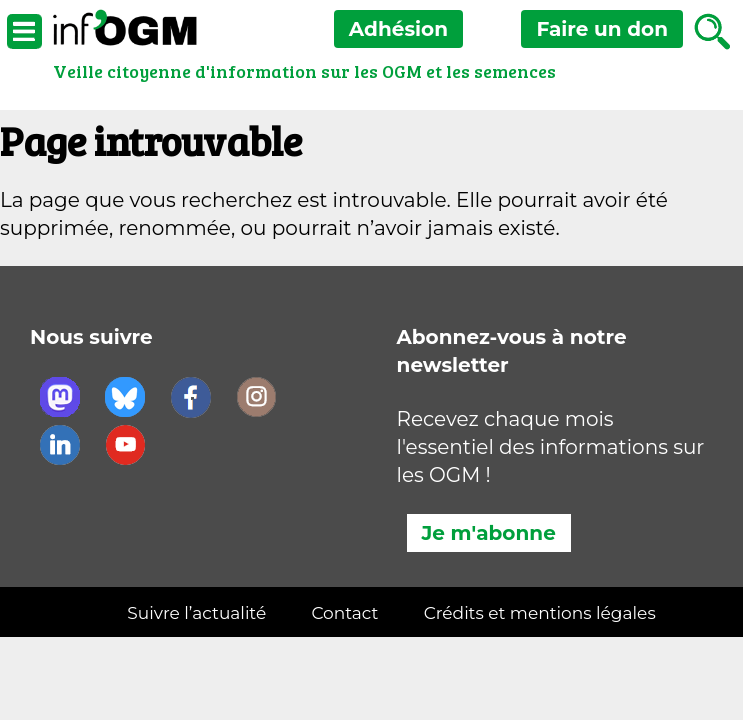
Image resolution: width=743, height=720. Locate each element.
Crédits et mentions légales (540, 613)
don (602, 29)
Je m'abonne (489, 533)
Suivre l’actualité (196, 613)
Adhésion (398, 29)
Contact (344, 613)
